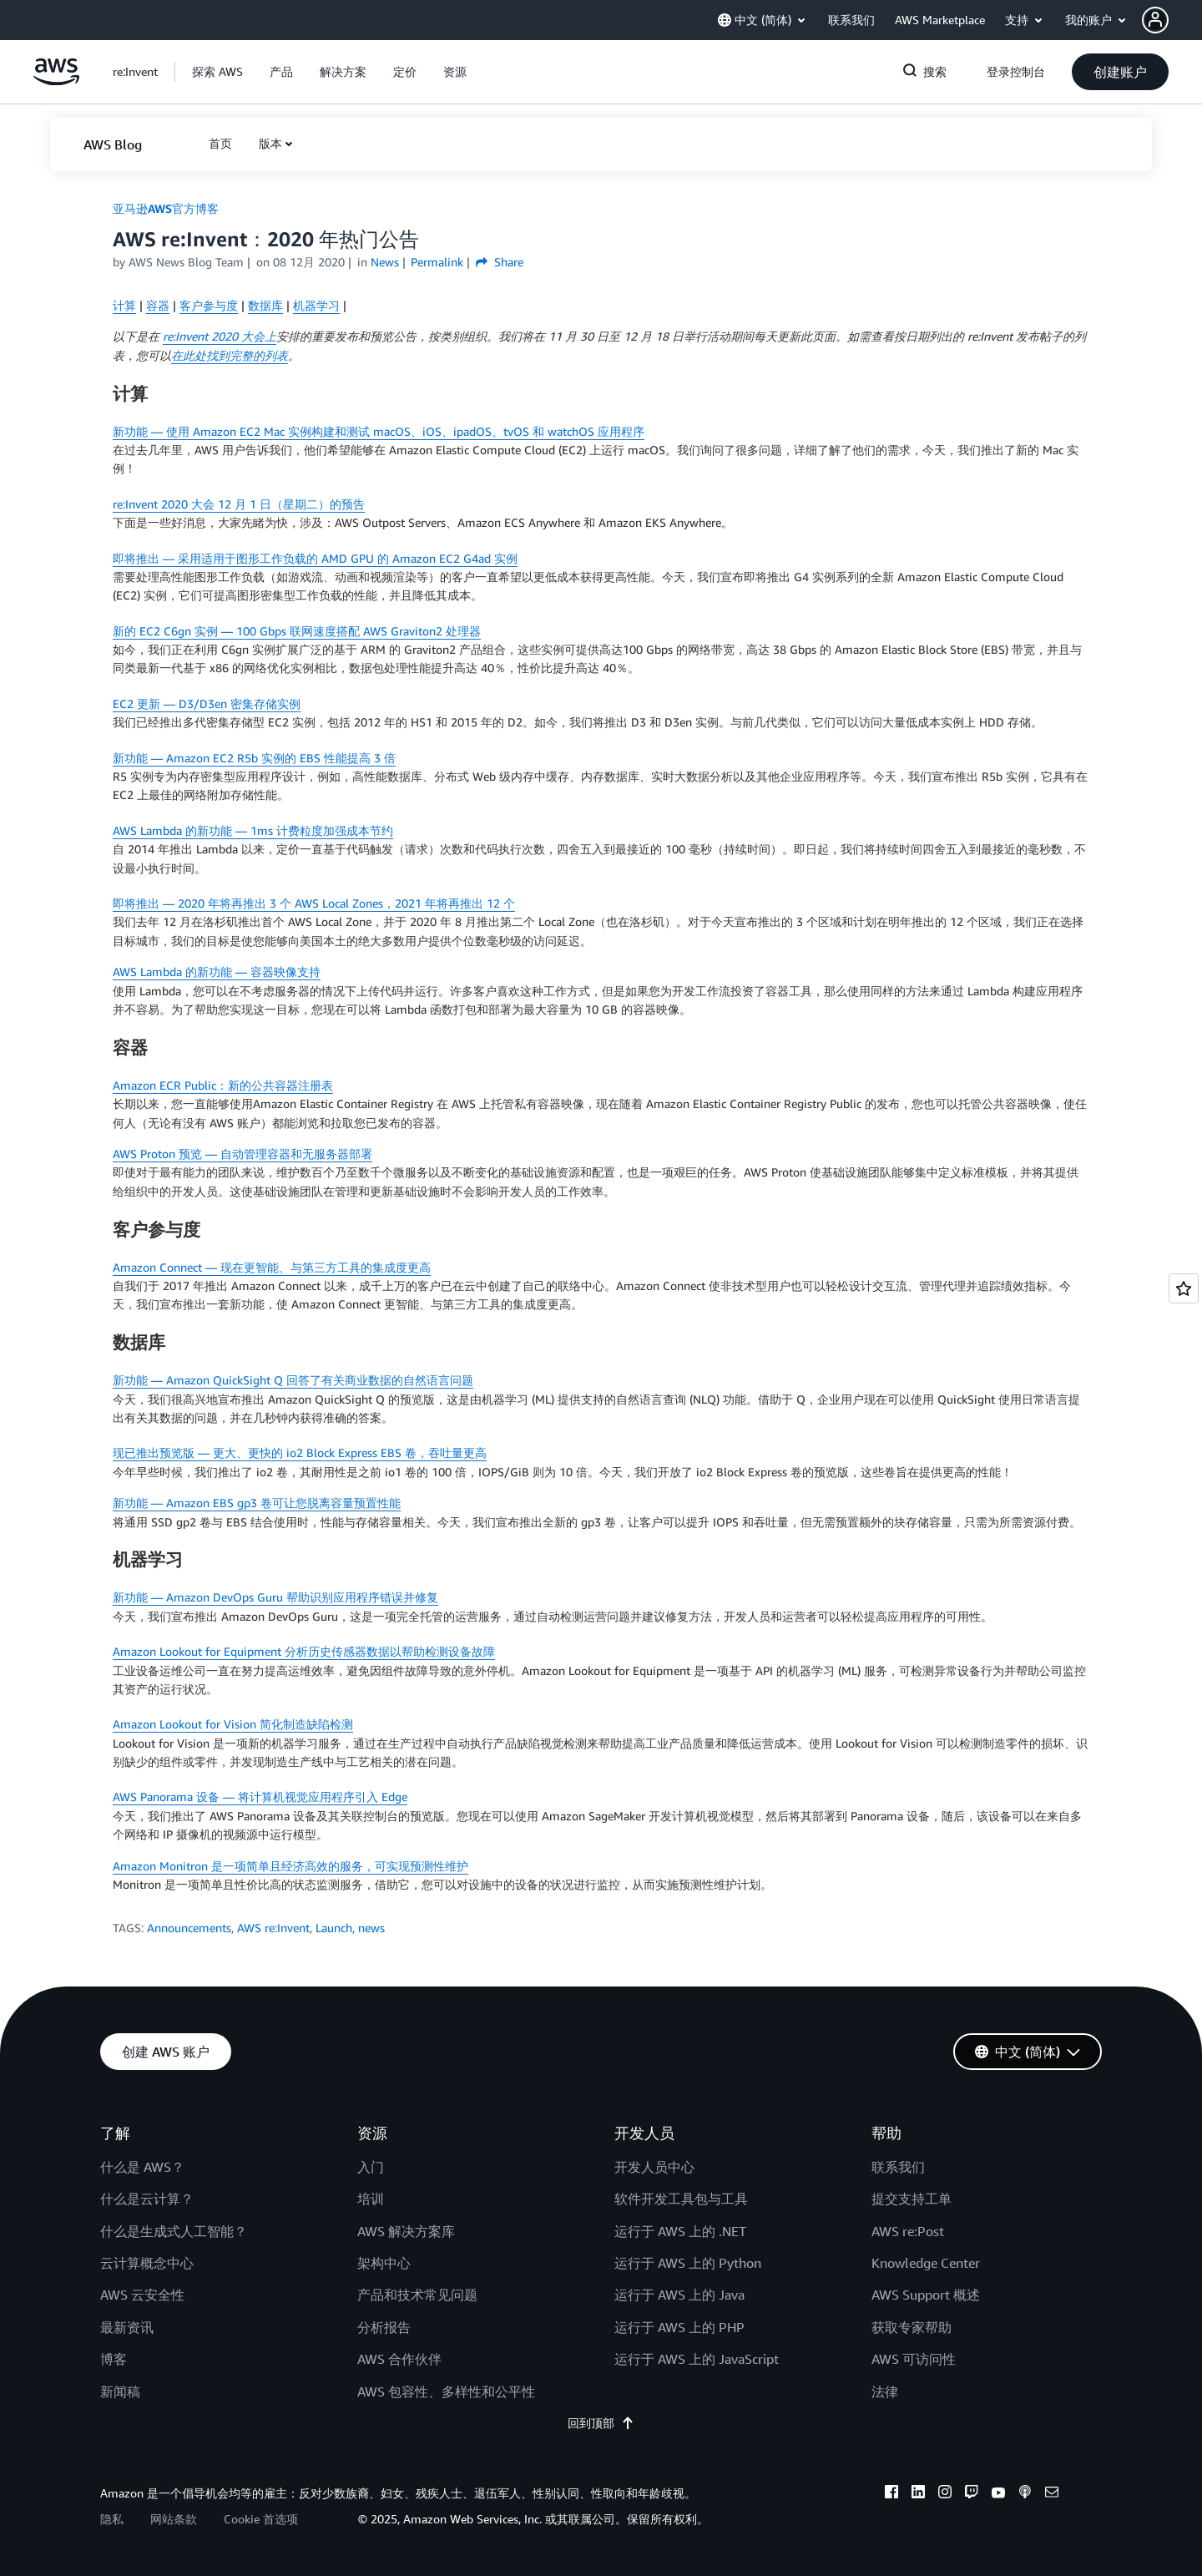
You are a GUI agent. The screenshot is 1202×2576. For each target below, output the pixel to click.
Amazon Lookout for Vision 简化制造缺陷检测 (233, 1724)
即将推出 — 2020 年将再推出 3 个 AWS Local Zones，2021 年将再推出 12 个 (314, 903)
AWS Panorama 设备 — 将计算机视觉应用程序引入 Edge (260, 1796)
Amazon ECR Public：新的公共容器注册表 (223, 1085)
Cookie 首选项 (261, 2519)
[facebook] (891, 2494)
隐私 (112, 2519)
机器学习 (316, 305)
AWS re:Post (907, 2231)
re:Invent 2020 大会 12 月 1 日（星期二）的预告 (239, 504)
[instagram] (945, 2494)
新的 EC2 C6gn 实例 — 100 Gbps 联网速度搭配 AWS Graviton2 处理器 (297, 631)
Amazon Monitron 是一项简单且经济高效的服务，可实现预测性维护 (290, 1866)
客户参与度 (208, 305)
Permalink (437, 262)
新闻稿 (120, 2391)
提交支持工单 (911, 2198)
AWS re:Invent (273, 1928)
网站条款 (173, 2519)
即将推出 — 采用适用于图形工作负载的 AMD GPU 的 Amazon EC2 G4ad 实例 (315, 558)
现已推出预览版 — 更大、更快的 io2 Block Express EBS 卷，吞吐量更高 (300, 1452)
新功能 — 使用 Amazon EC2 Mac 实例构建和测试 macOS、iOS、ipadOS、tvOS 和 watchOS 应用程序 (378, 431)
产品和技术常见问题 (417, 2294)
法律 (884, 2391)
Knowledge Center (925, 2263)
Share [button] (499, 262)
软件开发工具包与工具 (681, 2198)
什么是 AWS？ (142, 2166)
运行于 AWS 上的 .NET (680, 2231)
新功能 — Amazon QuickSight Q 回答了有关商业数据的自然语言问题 (293, 1380)
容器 (157, 305)
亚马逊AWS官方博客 (166, 208)
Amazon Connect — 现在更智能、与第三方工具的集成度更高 (272, 1267)
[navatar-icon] (1155, 20)
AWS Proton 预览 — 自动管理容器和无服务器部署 (242, 1153)
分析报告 (384, 2327)
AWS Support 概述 (925, 2294)
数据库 (265, 305)
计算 (124, 305)
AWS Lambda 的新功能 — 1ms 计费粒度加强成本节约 (253, 830)
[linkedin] (918, 2494)
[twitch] (971, 2494)
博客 (113, 2359)
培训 (370, 2198)
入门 (370, 2166)
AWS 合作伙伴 (399, 2359)
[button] (1172, 20)
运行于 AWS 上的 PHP (679, 2327)
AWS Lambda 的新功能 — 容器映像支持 (217, 971)
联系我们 (898, 2166)
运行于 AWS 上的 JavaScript (696, 2359)
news (371, 1928)
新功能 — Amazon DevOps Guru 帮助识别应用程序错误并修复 (275, 1597)
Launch (334, 1928)
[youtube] (998, 2494)
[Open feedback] (1184, 1288)
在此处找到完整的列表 (229, 355)
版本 (270, 143)
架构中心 (384, 2263)
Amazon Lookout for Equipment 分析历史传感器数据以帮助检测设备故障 (304, 1651)
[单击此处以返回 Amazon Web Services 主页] (56, 80)
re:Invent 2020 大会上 (219, 336)
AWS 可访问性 (913, 2359)
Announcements (189, 1928)
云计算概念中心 (147, 2263)
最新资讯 (127, 2327)
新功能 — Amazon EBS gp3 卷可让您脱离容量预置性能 (257, 1502)
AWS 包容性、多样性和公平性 (446, 2391)
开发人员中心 (654, 2166)
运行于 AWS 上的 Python (687, 2263)
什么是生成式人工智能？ (173, 2231)
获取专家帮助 (911, 2327)
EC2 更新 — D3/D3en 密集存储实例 (206, 703)
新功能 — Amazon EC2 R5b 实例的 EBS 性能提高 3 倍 (254, 758)
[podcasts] (1025, 2494)
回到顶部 (601, 2423)
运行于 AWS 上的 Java (679, 2294)
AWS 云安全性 (142, 2294)
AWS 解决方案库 (406, 2231)
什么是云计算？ (147, 2198)
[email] (1051, 2494)
